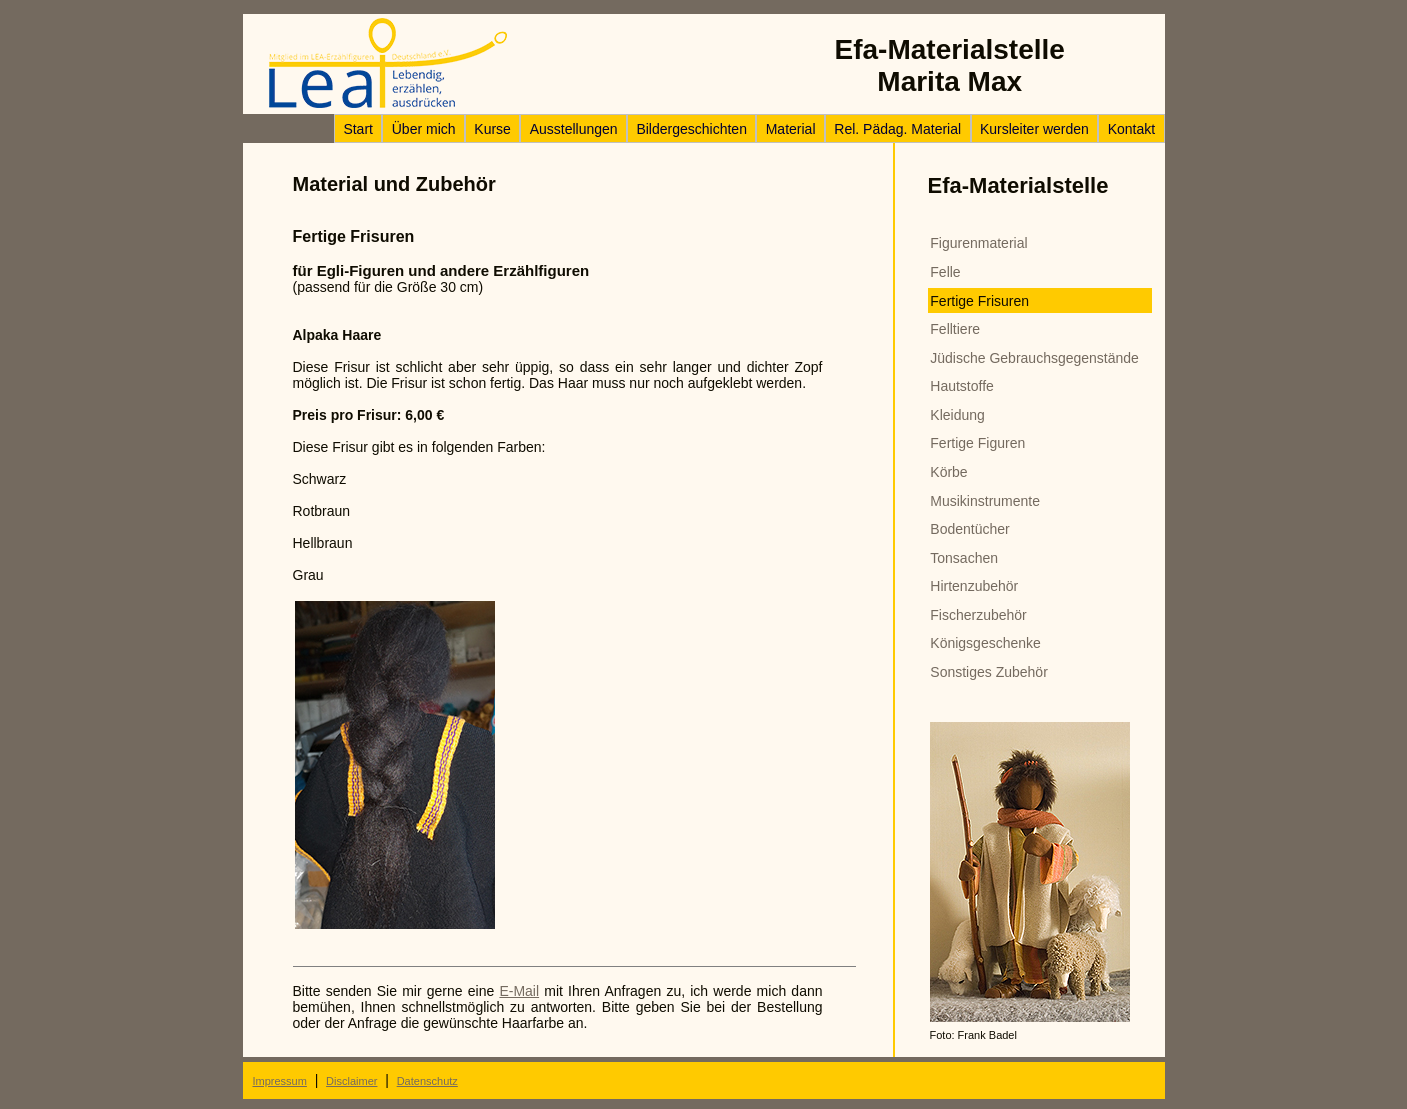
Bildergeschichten (691, 129)
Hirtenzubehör (974, 586)
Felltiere (955, 329)
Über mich (424, 129)
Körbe (948, 472)
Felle (945, 272)
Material (791, 129)
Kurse (492, 129)
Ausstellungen (574, 129)
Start (358, 129)
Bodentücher (969, 529)
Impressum (280, 1081)
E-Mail (519, 991)
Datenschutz (427, 1081)
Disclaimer (351, 1081)
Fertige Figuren (977, 443)
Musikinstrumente (985, 501)
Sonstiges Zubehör (989, 672)
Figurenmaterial (978, 243)
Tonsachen (964, 558)
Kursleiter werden (1034, 129)
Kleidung (957, 415)
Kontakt (1131, 129)
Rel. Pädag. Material (897, 129)
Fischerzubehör (978, 615)
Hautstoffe (962, 386)
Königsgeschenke (985, 643)
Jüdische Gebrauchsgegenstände (1034, 358)
